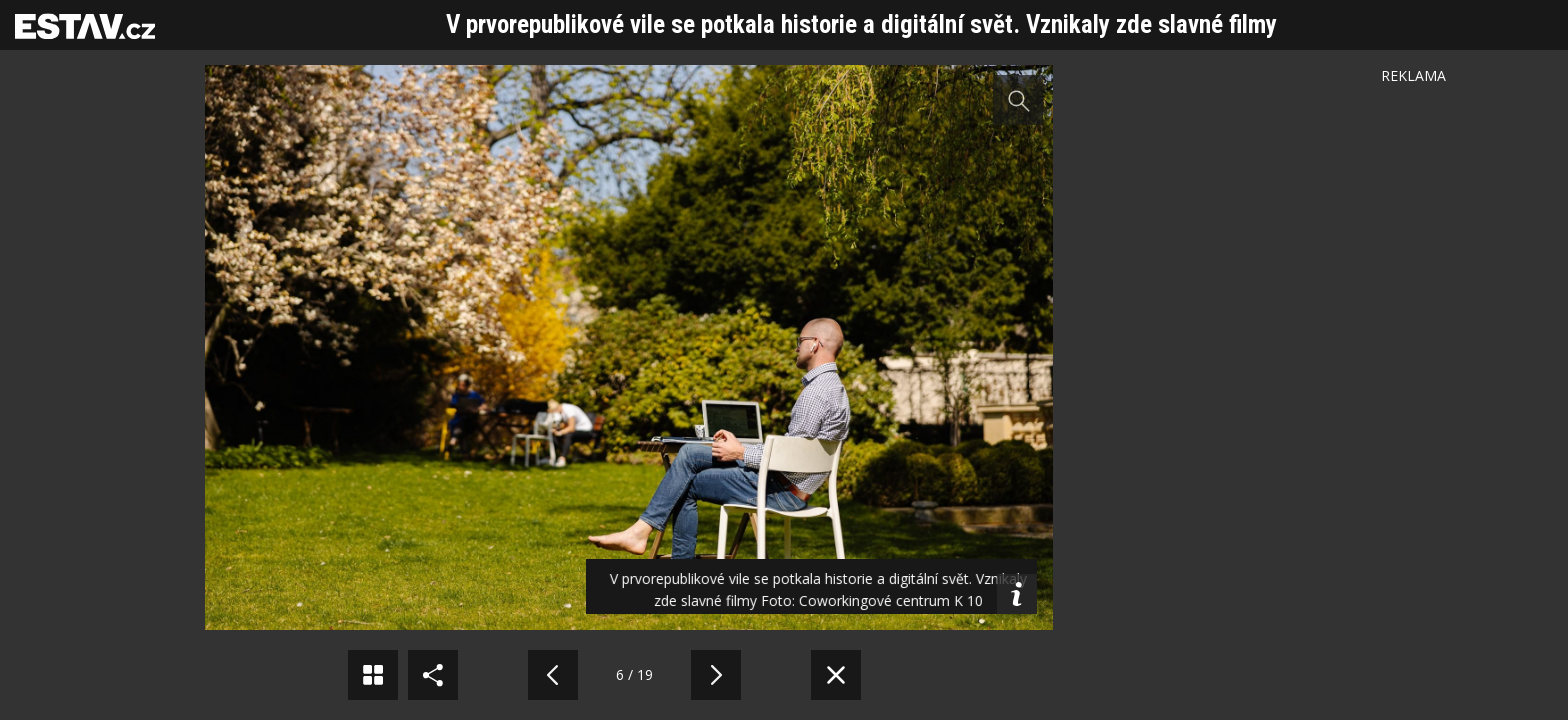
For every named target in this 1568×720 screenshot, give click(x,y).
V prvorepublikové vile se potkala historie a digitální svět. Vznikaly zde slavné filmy (861, 24)
